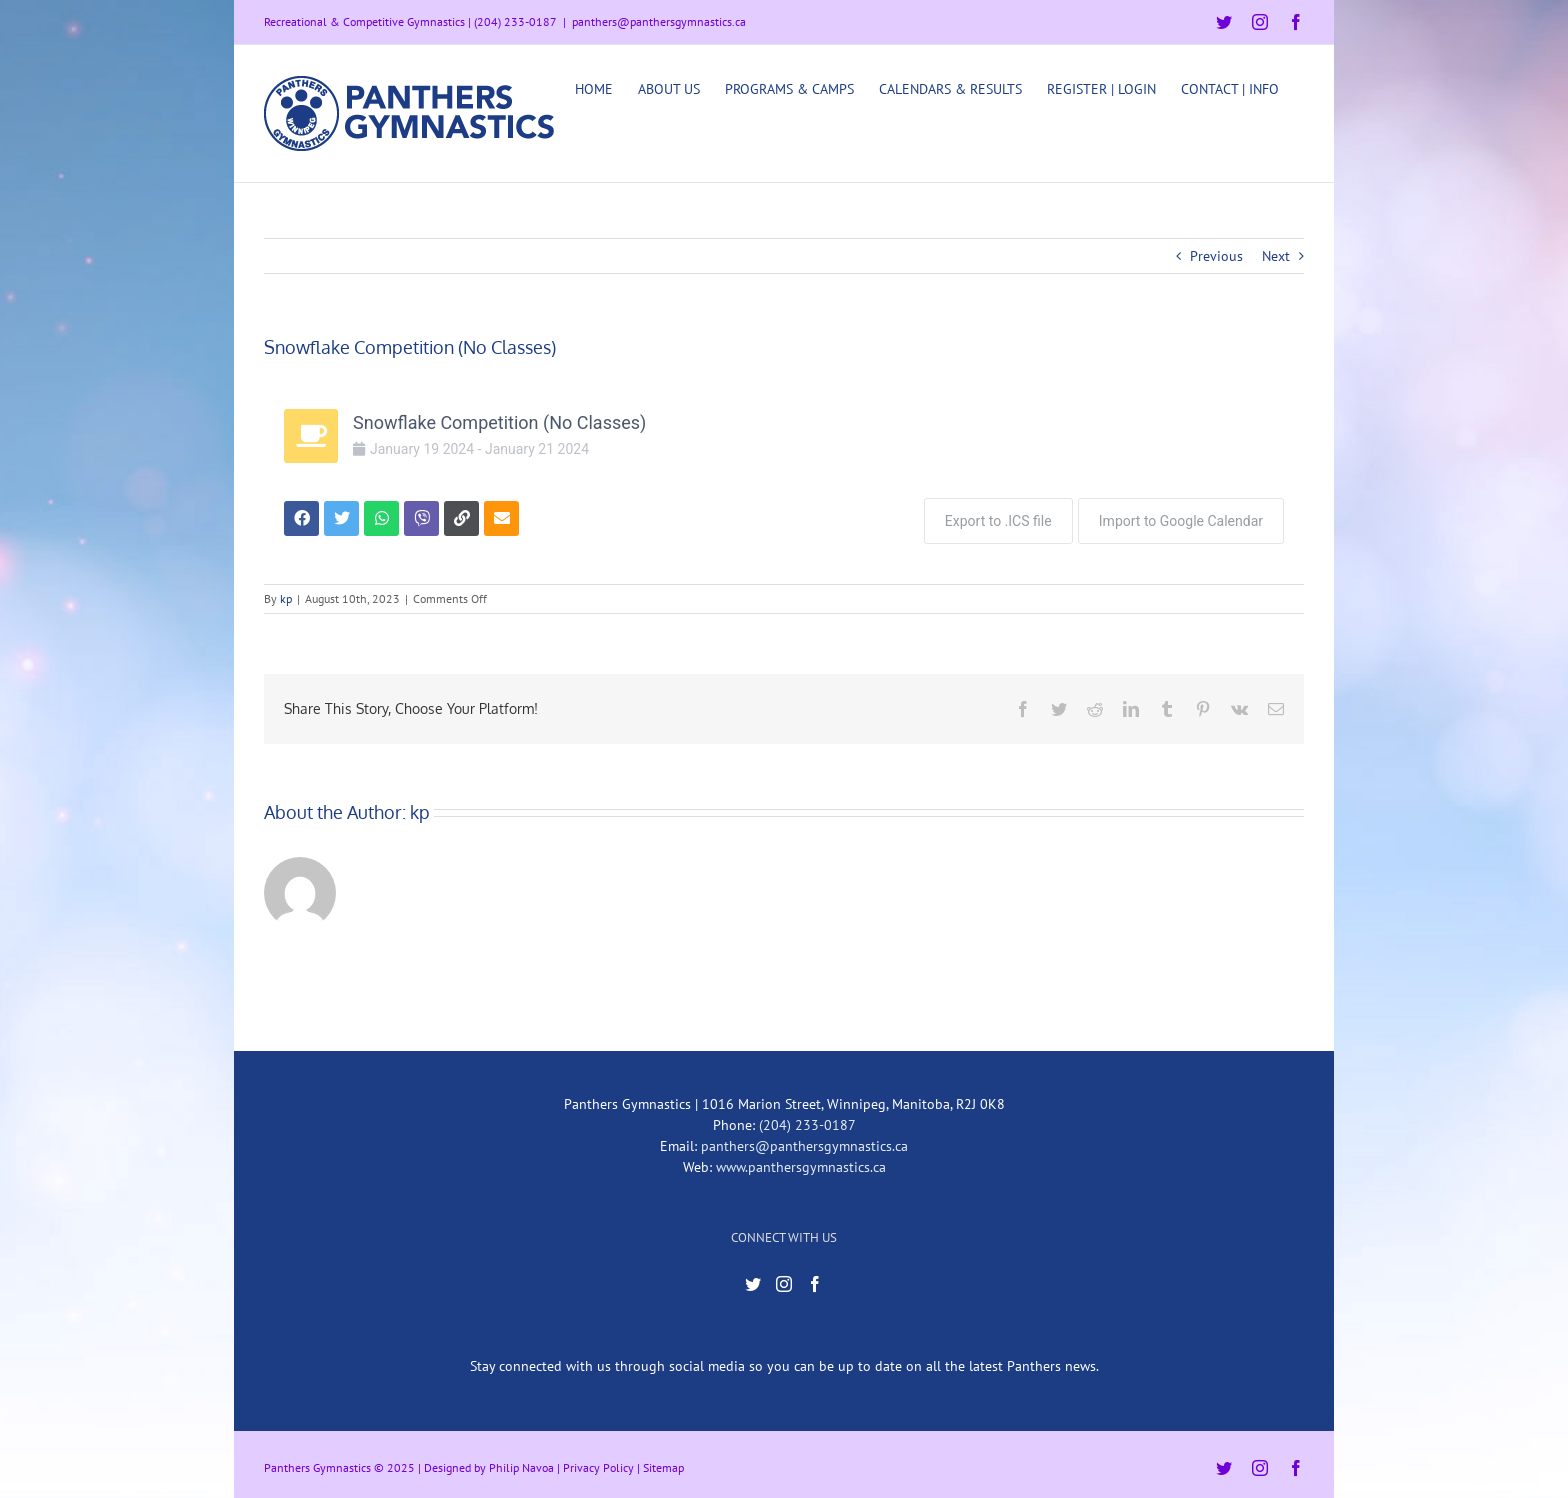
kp (286, 593)
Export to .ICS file (993, 516)
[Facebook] (815, 1280)
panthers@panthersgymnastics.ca (659, 21)
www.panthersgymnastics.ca (801, 1162)
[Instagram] (784, 1280)
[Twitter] (753, 1280)
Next (1276, 256)
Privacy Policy (598, 1462)
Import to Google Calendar (1181, 516)
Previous (1216, 256)
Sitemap (663, 1462)
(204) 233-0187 (807, 1120)
